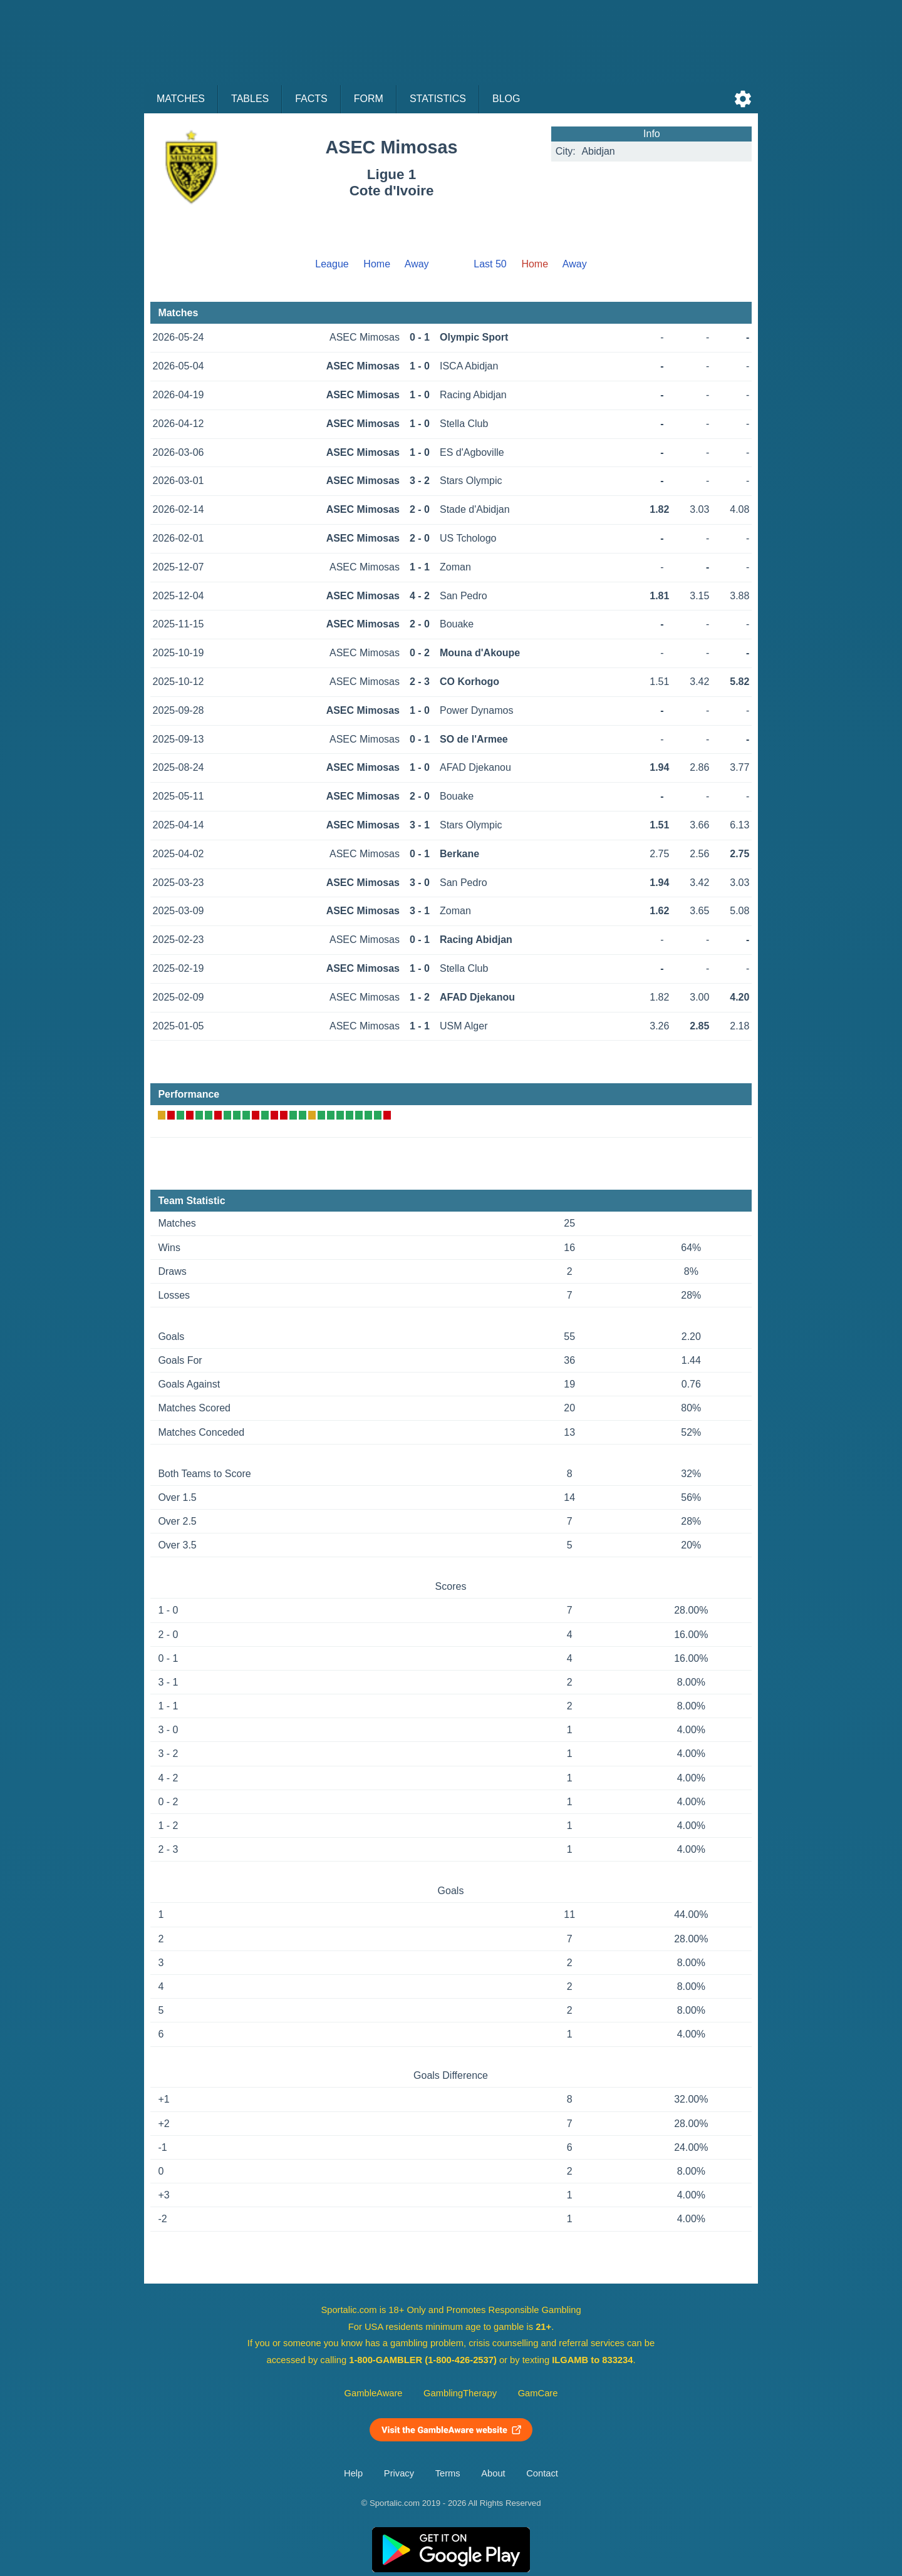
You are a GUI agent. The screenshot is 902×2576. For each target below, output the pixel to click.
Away (417, 264)
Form (368, 98)
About (493, 2473)
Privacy (399, 2473)
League (331, 264)
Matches (181, 98)
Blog (506, 98)
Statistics (438, 98)
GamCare (538, 2393)
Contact (542, 2473)
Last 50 (490, 264)
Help (353, 2473)
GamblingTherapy (460, 2393)
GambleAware (374, 2393)
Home (376, 264)
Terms (447, 2473)
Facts (311, 98)
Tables (250, 98)
